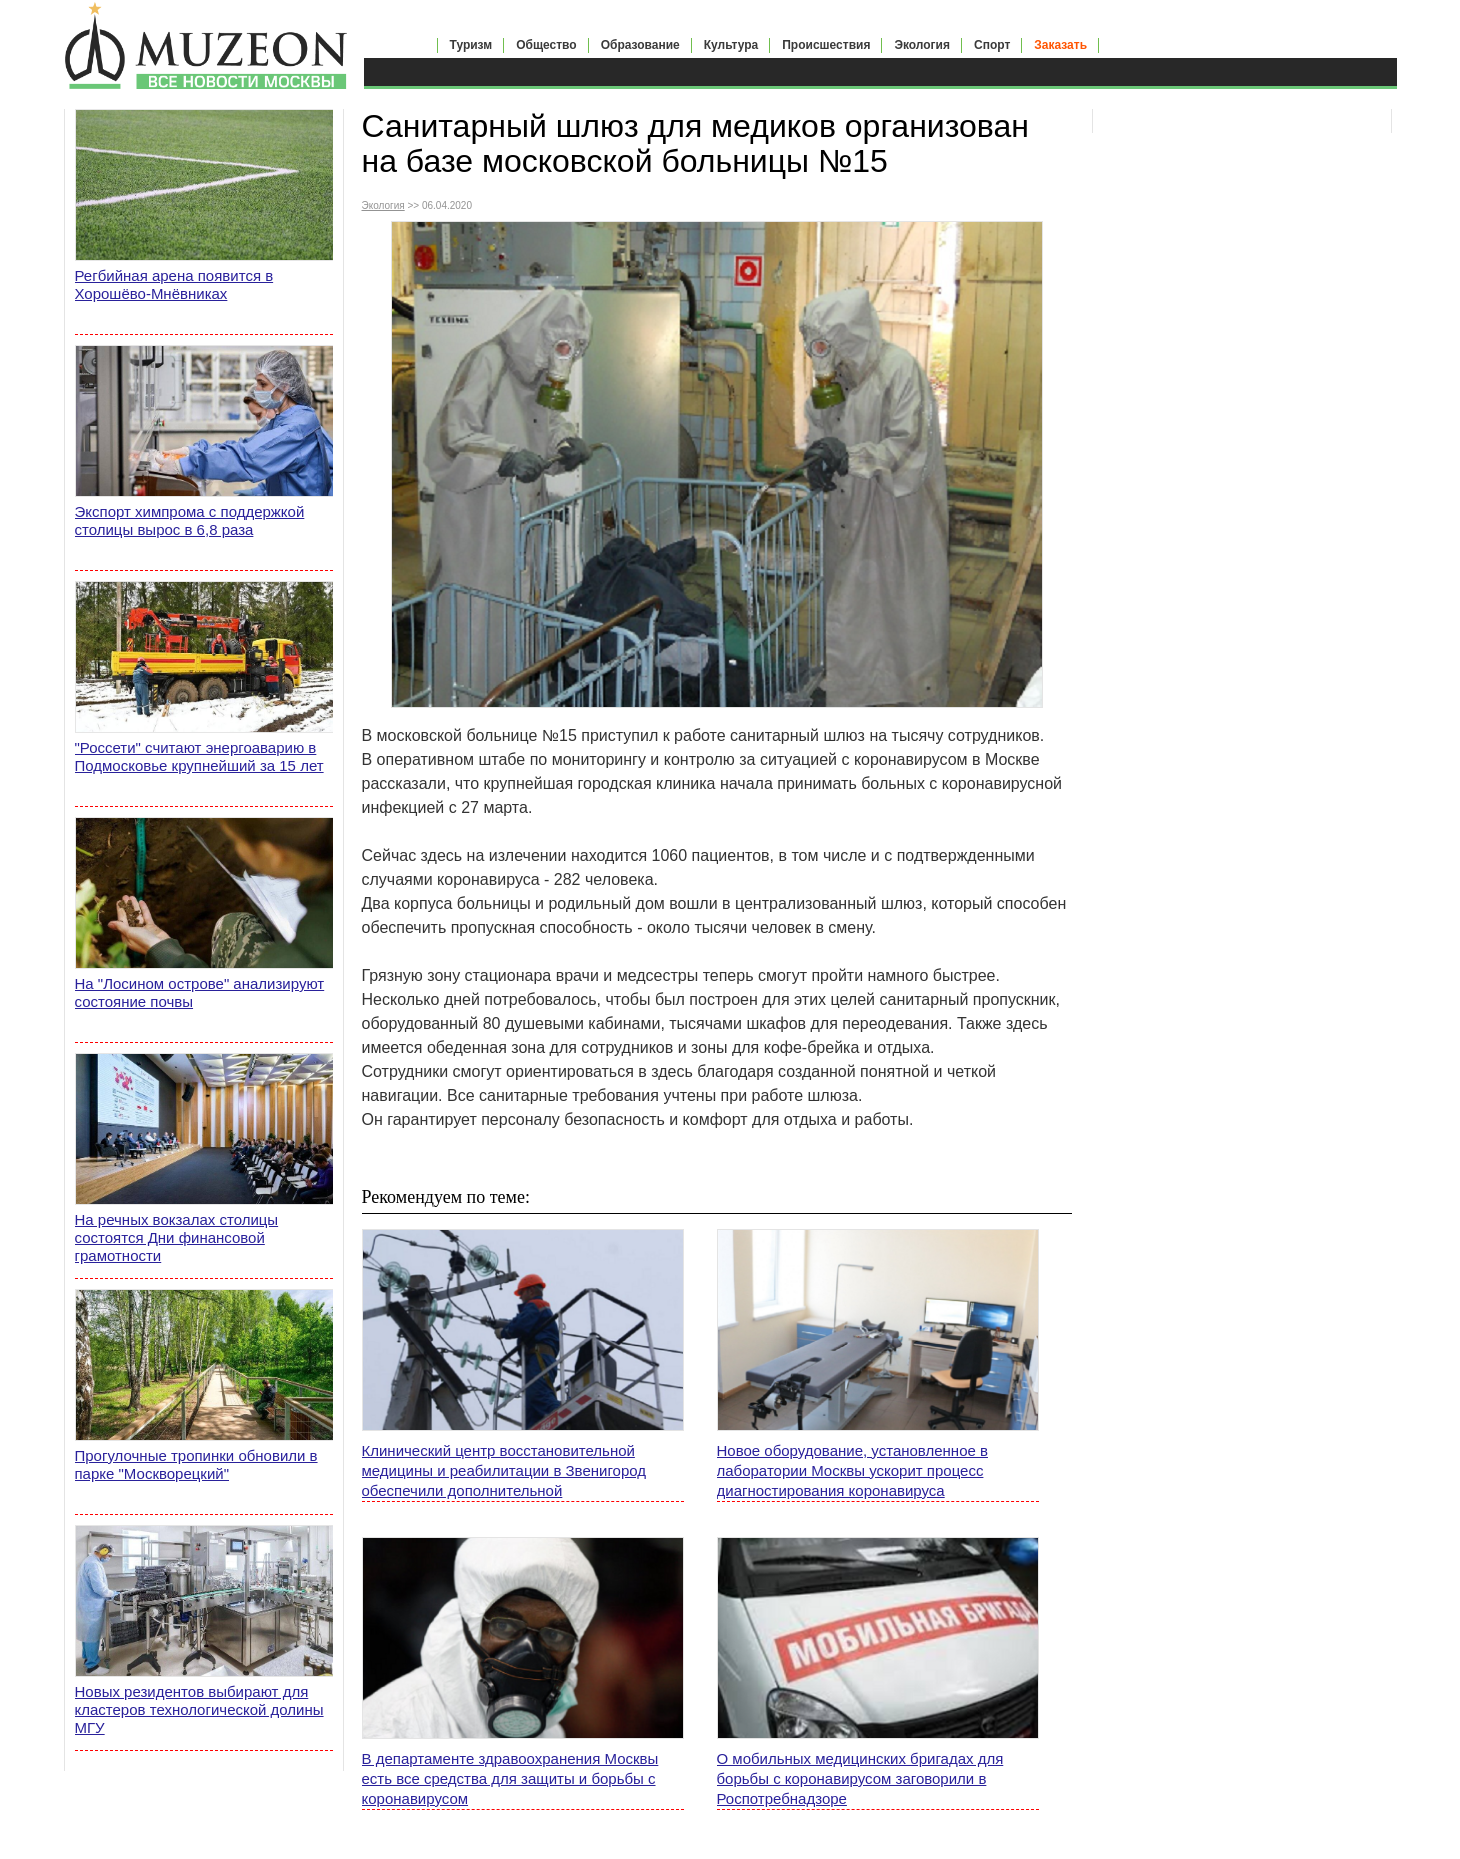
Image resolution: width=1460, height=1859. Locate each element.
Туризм (471, 45)
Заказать (1060, 45)
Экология (922, 45)
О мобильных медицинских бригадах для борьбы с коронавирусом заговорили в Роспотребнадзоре (860, 1778)
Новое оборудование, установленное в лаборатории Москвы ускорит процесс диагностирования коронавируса (852, 1470)
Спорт (992, 45)
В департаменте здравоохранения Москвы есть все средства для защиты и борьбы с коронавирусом (510, 1778)
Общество (546, 45)
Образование (640, 45)
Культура (731, 45)
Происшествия (826, 45)
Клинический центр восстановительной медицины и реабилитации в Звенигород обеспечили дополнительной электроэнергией (504, 1471)
